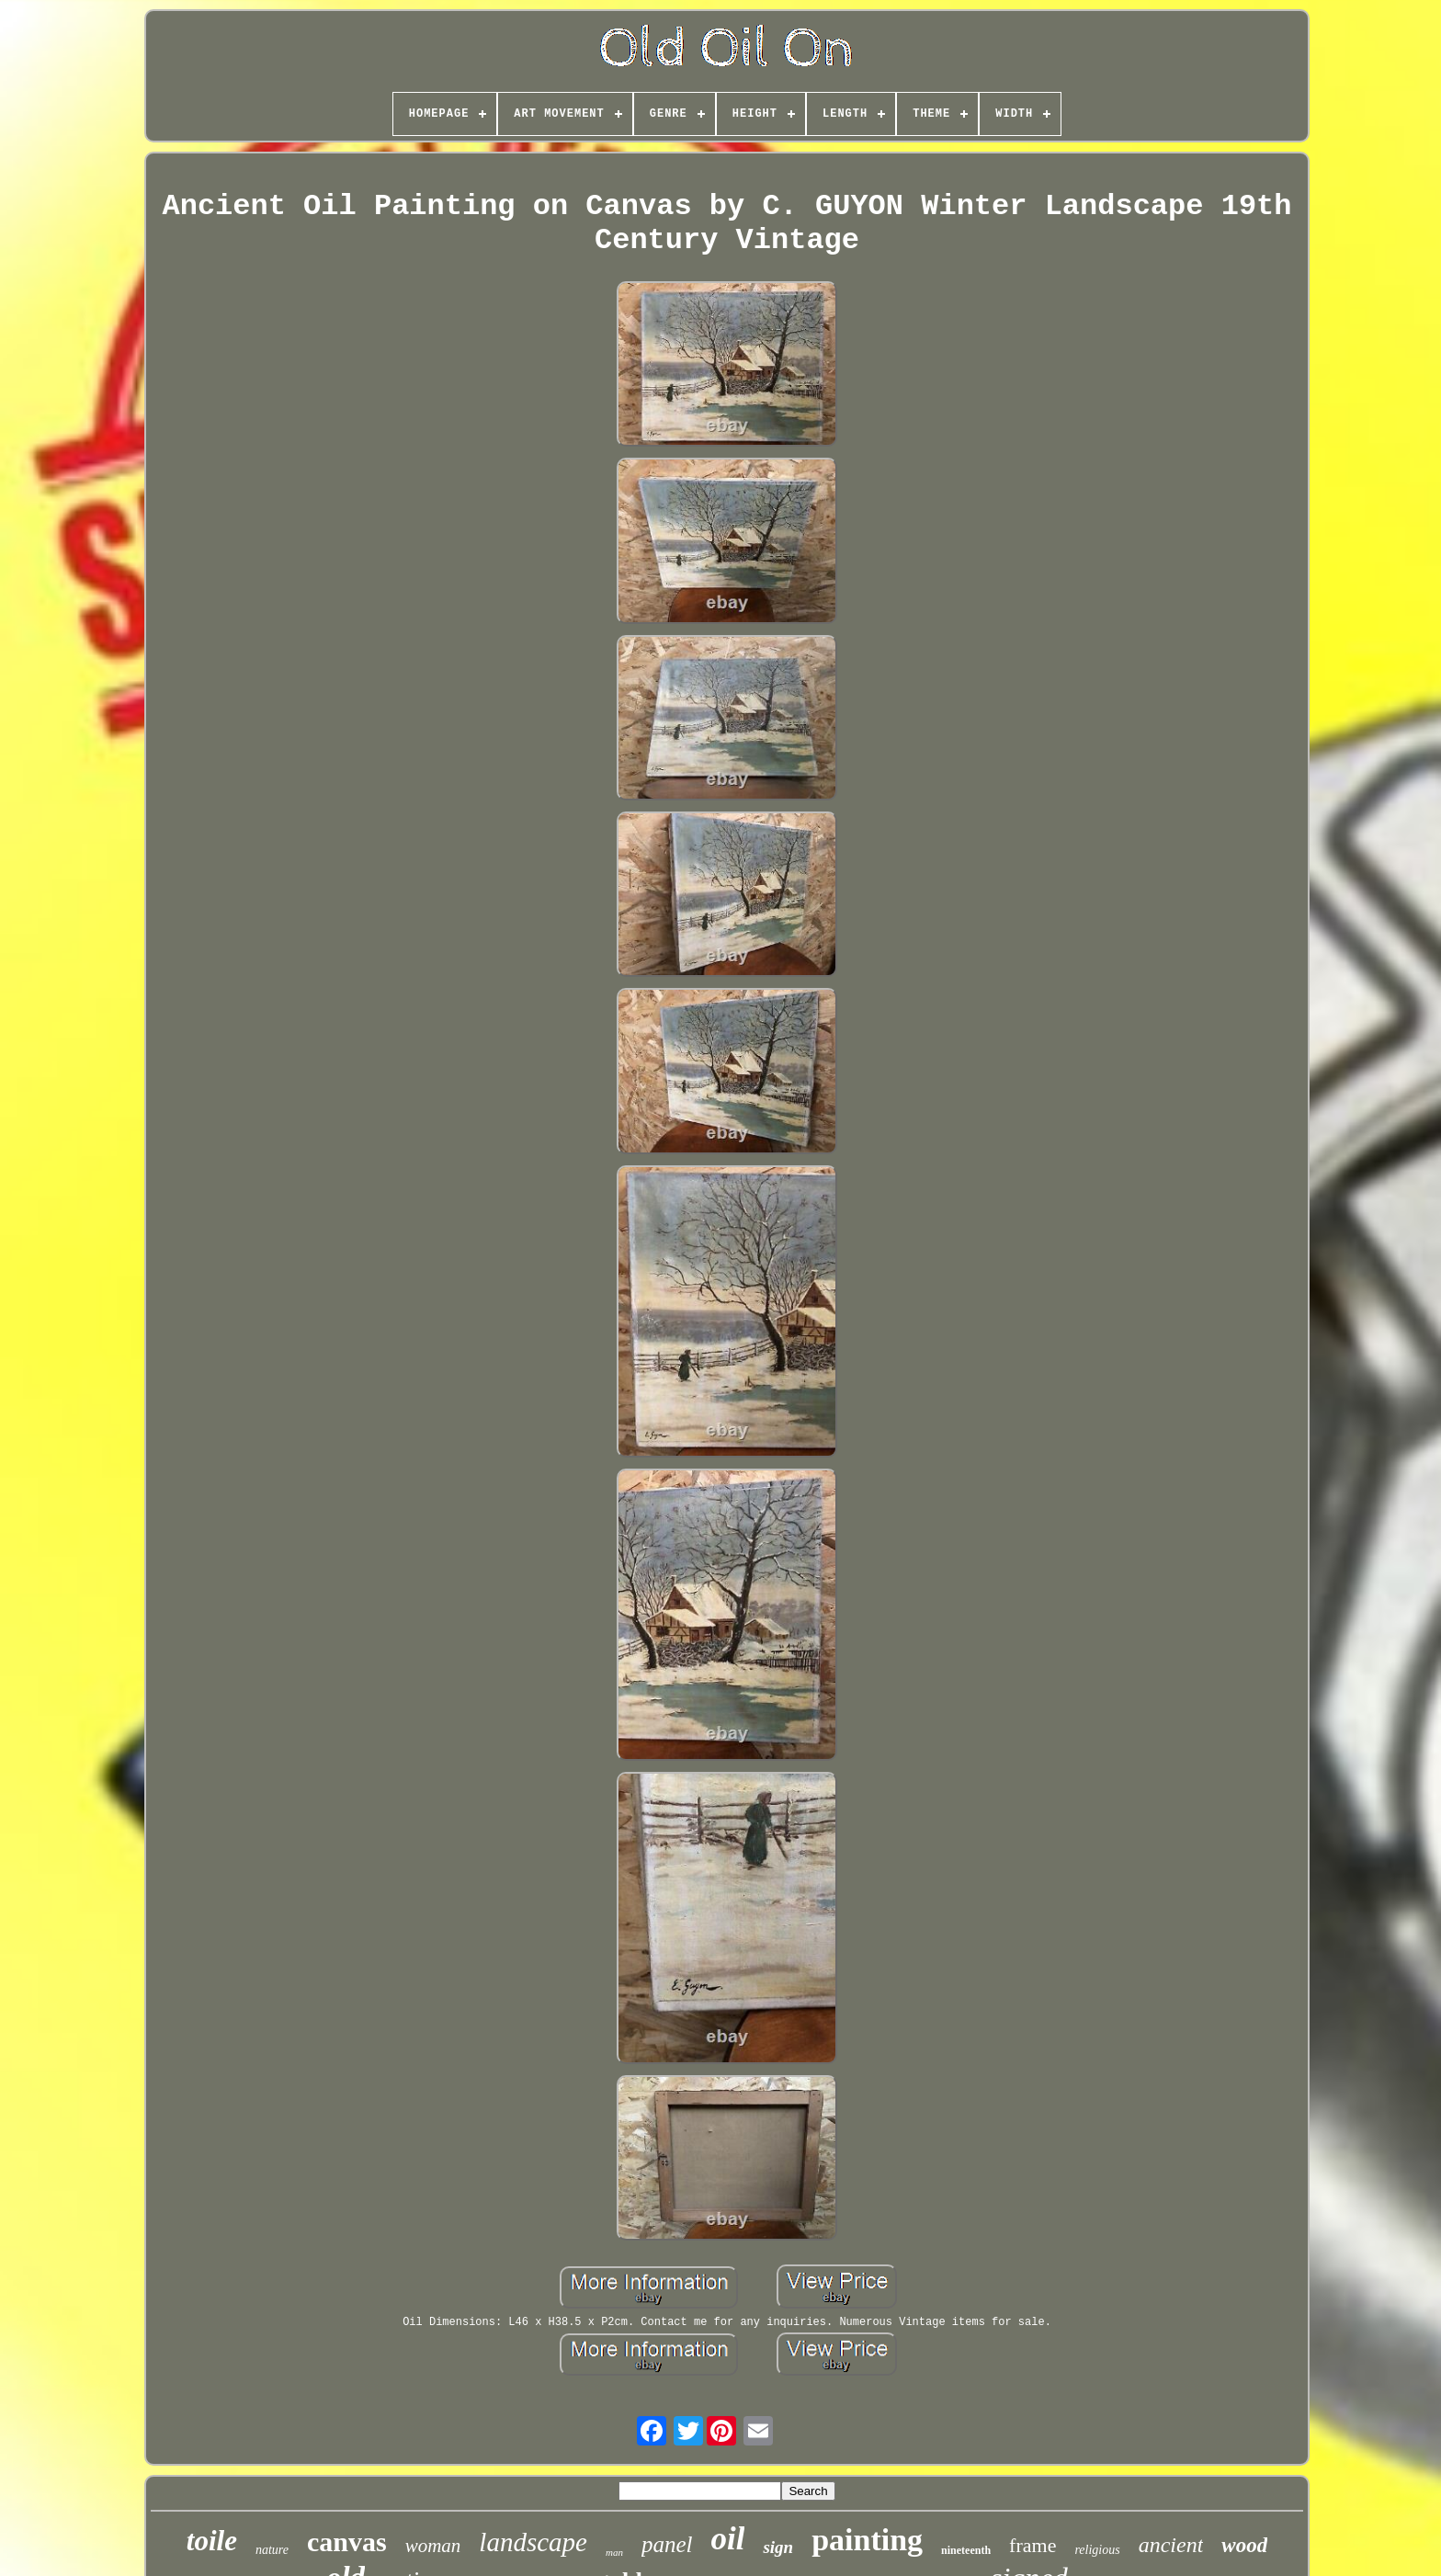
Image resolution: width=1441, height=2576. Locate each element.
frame (1032, 2545)
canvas (347, 2541)
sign (778, 2547)
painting (867, 2540)
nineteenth (966, 2550)
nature (272, 2550)
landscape (533, 2542)
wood (1244, 2545)
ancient (1171, 2545)
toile (212, 2541)
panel (667, 2544)
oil (727, 2539)
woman (433, 2546)
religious (1096, 2550)
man (614, 2552)
